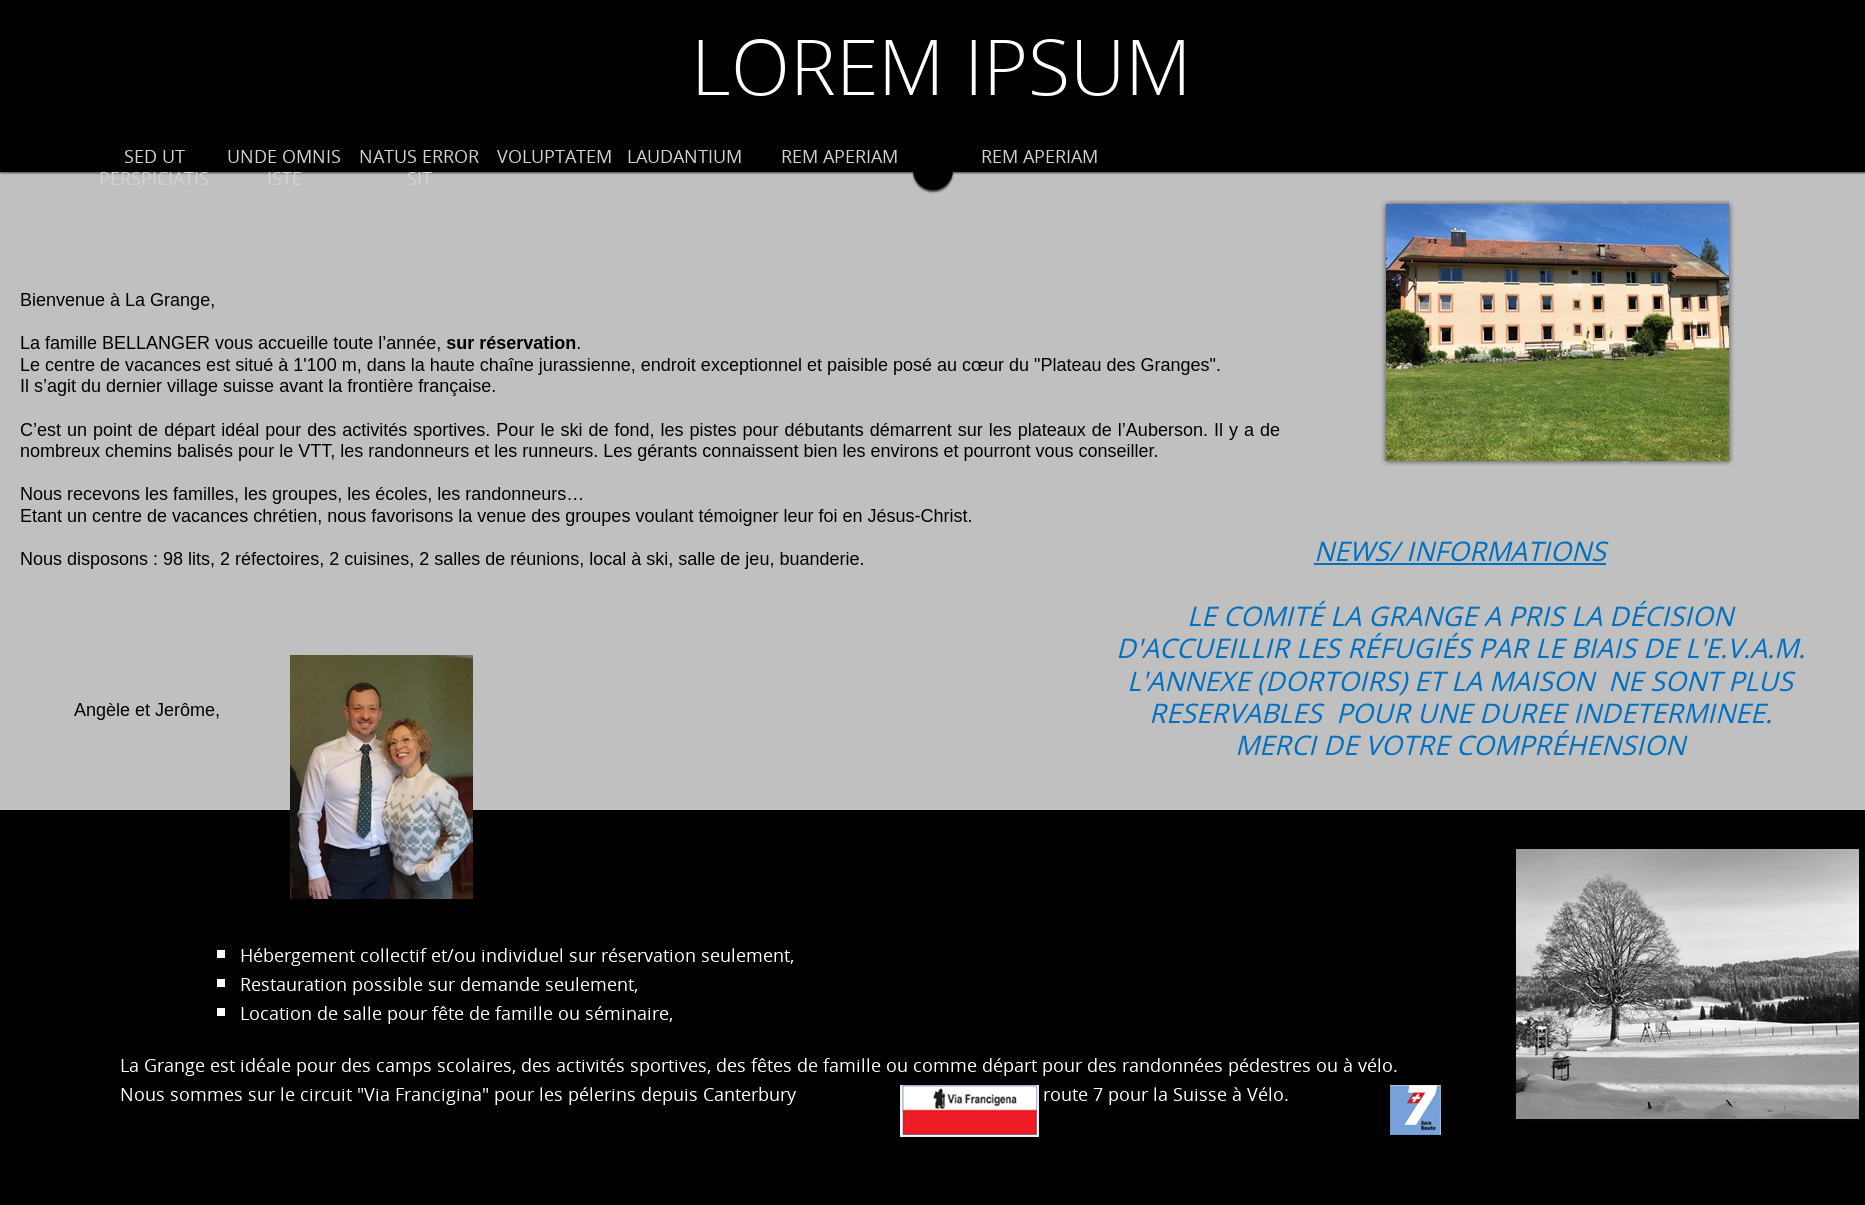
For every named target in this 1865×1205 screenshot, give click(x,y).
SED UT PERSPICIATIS (154, 167)
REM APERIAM (839, 157)
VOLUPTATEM (554, 157)
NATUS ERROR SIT (419, 167)
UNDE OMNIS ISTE (284, 167)
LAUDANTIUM (684, 157)
